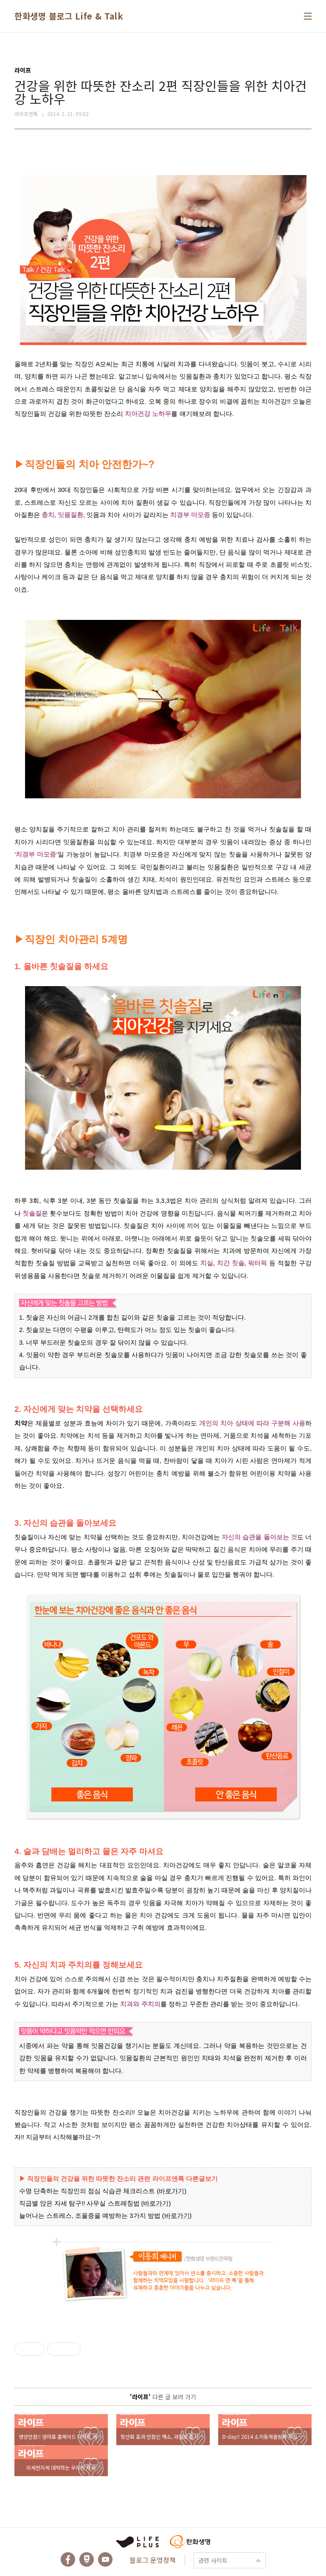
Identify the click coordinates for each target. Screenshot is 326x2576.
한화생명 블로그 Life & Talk (68, 16)
